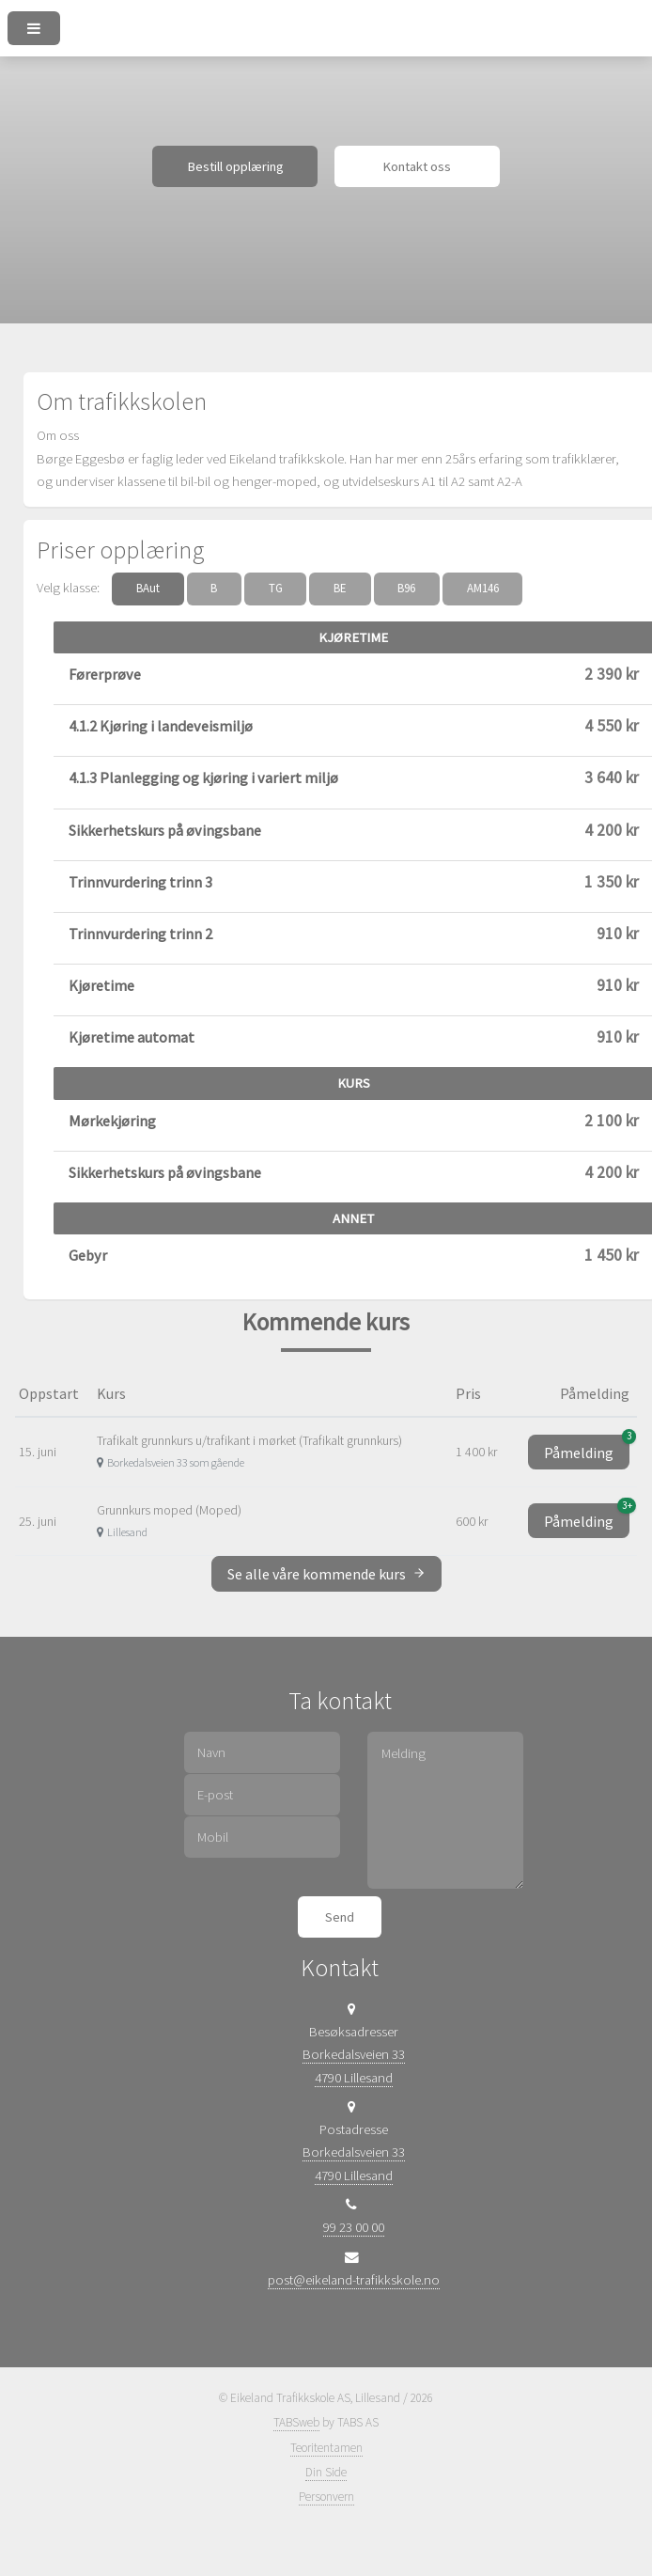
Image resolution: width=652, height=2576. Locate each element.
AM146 (483, 588)
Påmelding (586, 1448)
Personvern (326, 2497)
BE (340, 588)
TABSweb (296, 2422)
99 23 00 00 (353, 2227)
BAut (148, 588)
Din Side (326, 2472)
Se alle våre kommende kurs (326, 1573)
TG (276, 588)
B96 (406, 588)
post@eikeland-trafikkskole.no (354, 2279)
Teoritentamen (326, 2448)
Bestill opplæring (235, 166)
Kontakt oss (416, 166)
